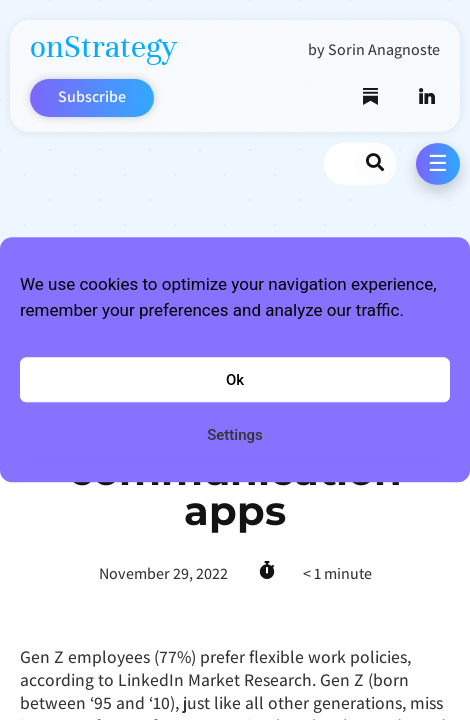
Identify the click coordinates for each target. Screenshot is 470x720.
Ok (235, 380)
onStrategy (103, 46)
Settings (235, 435)
